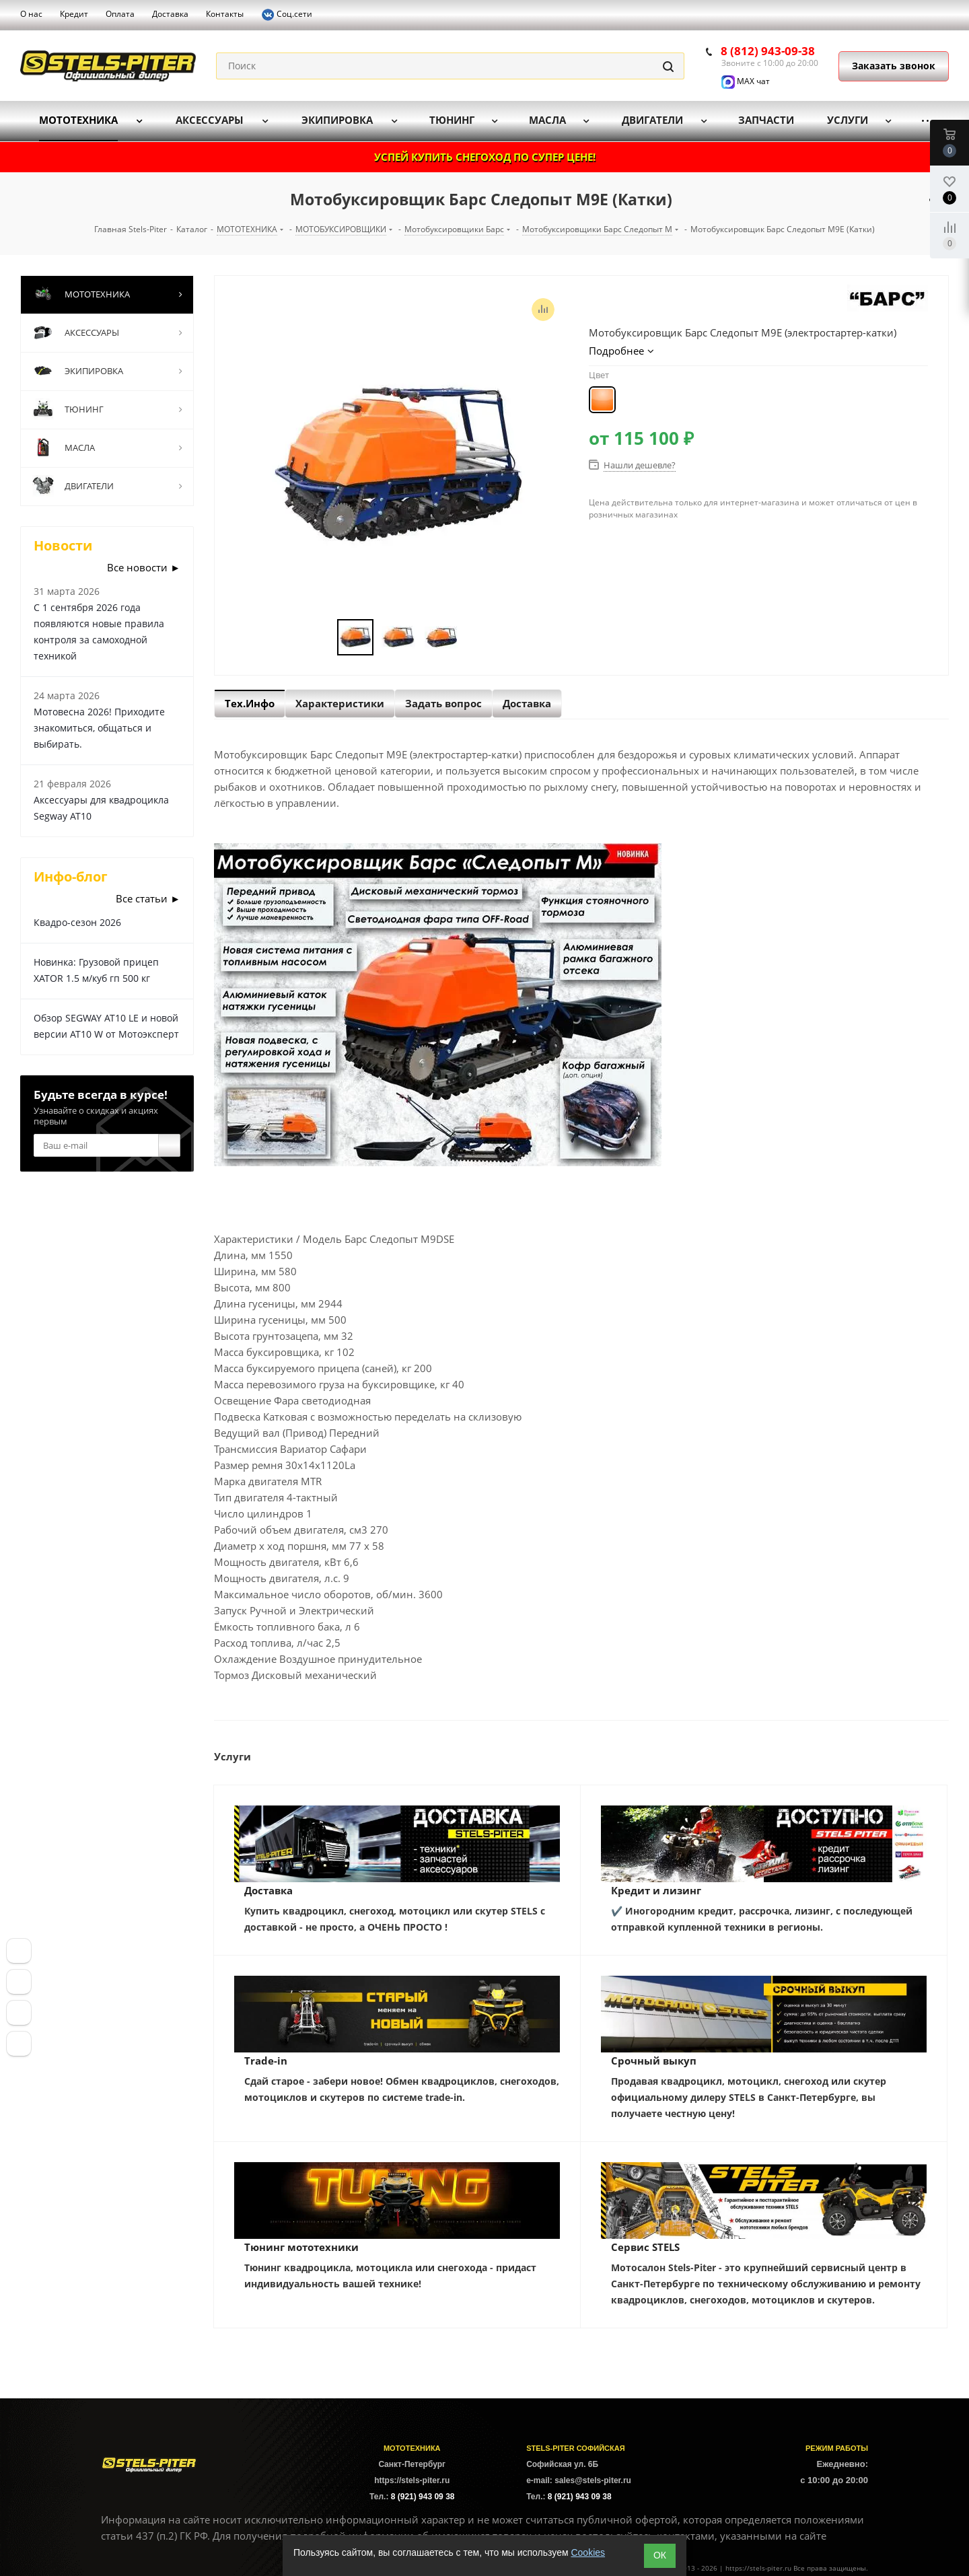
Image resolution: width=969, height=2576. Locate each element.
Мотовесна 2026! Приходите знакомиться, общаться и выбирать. (99, 727)
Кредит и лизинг (656, 1890)
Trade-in (265, 2060)
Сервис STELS (645, 2247)
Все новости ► (143, 567)
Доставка (268, 1890)
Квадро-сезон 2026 (77, 922)
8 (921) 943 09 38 (423, 2496)
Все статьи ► (148, 898)
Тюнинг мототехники (301, 2247)
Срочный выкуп (653, 2060)
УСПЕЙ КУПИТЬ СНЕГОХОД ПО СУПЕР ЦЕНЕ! (485, 157)
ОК (659, 2555)
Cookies (588, 2552)
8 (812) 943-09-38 (768, 51)
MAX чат (745, 81)
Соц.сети (286, 15)
